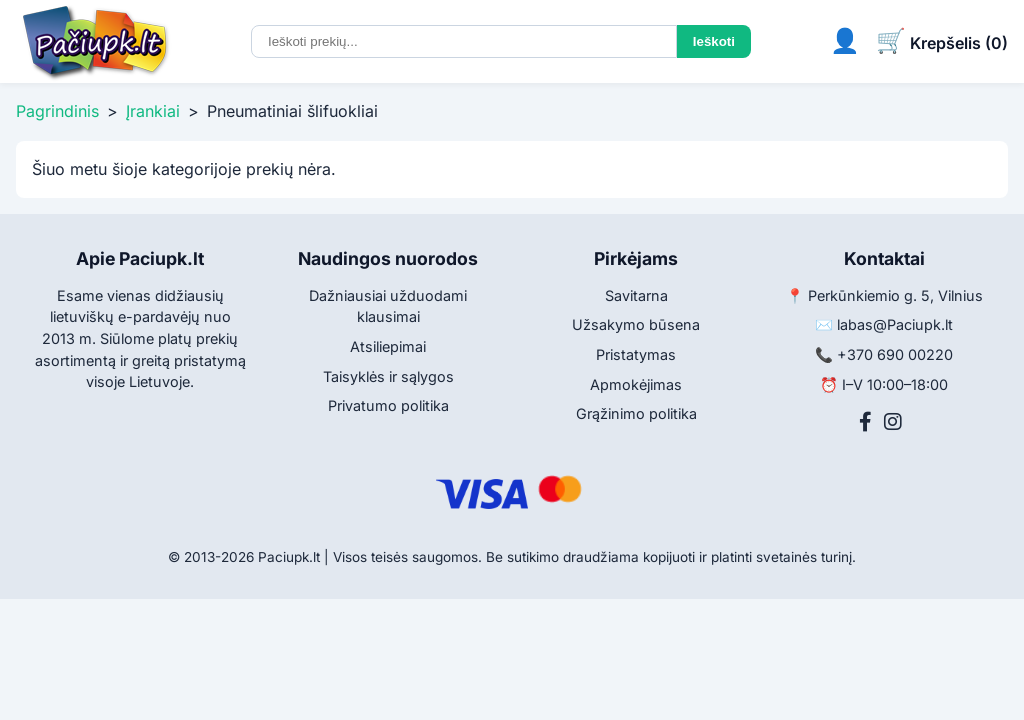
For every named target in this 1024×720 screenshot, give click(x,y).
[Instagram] (893, 422)
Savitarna (636, 295)
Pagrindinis (57, 111)
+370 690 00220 (895, 354)
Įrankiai (153, 111)
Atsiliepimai (388, 346)
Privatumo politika (388, 405)
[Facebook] (865, 422)
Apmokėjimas (636, 384)
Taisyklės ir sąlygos (388, 376)
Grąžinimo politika (636, 413)
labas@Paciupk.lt (895, 324)
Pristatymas (636, 354)
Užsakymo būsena (636, 324)
